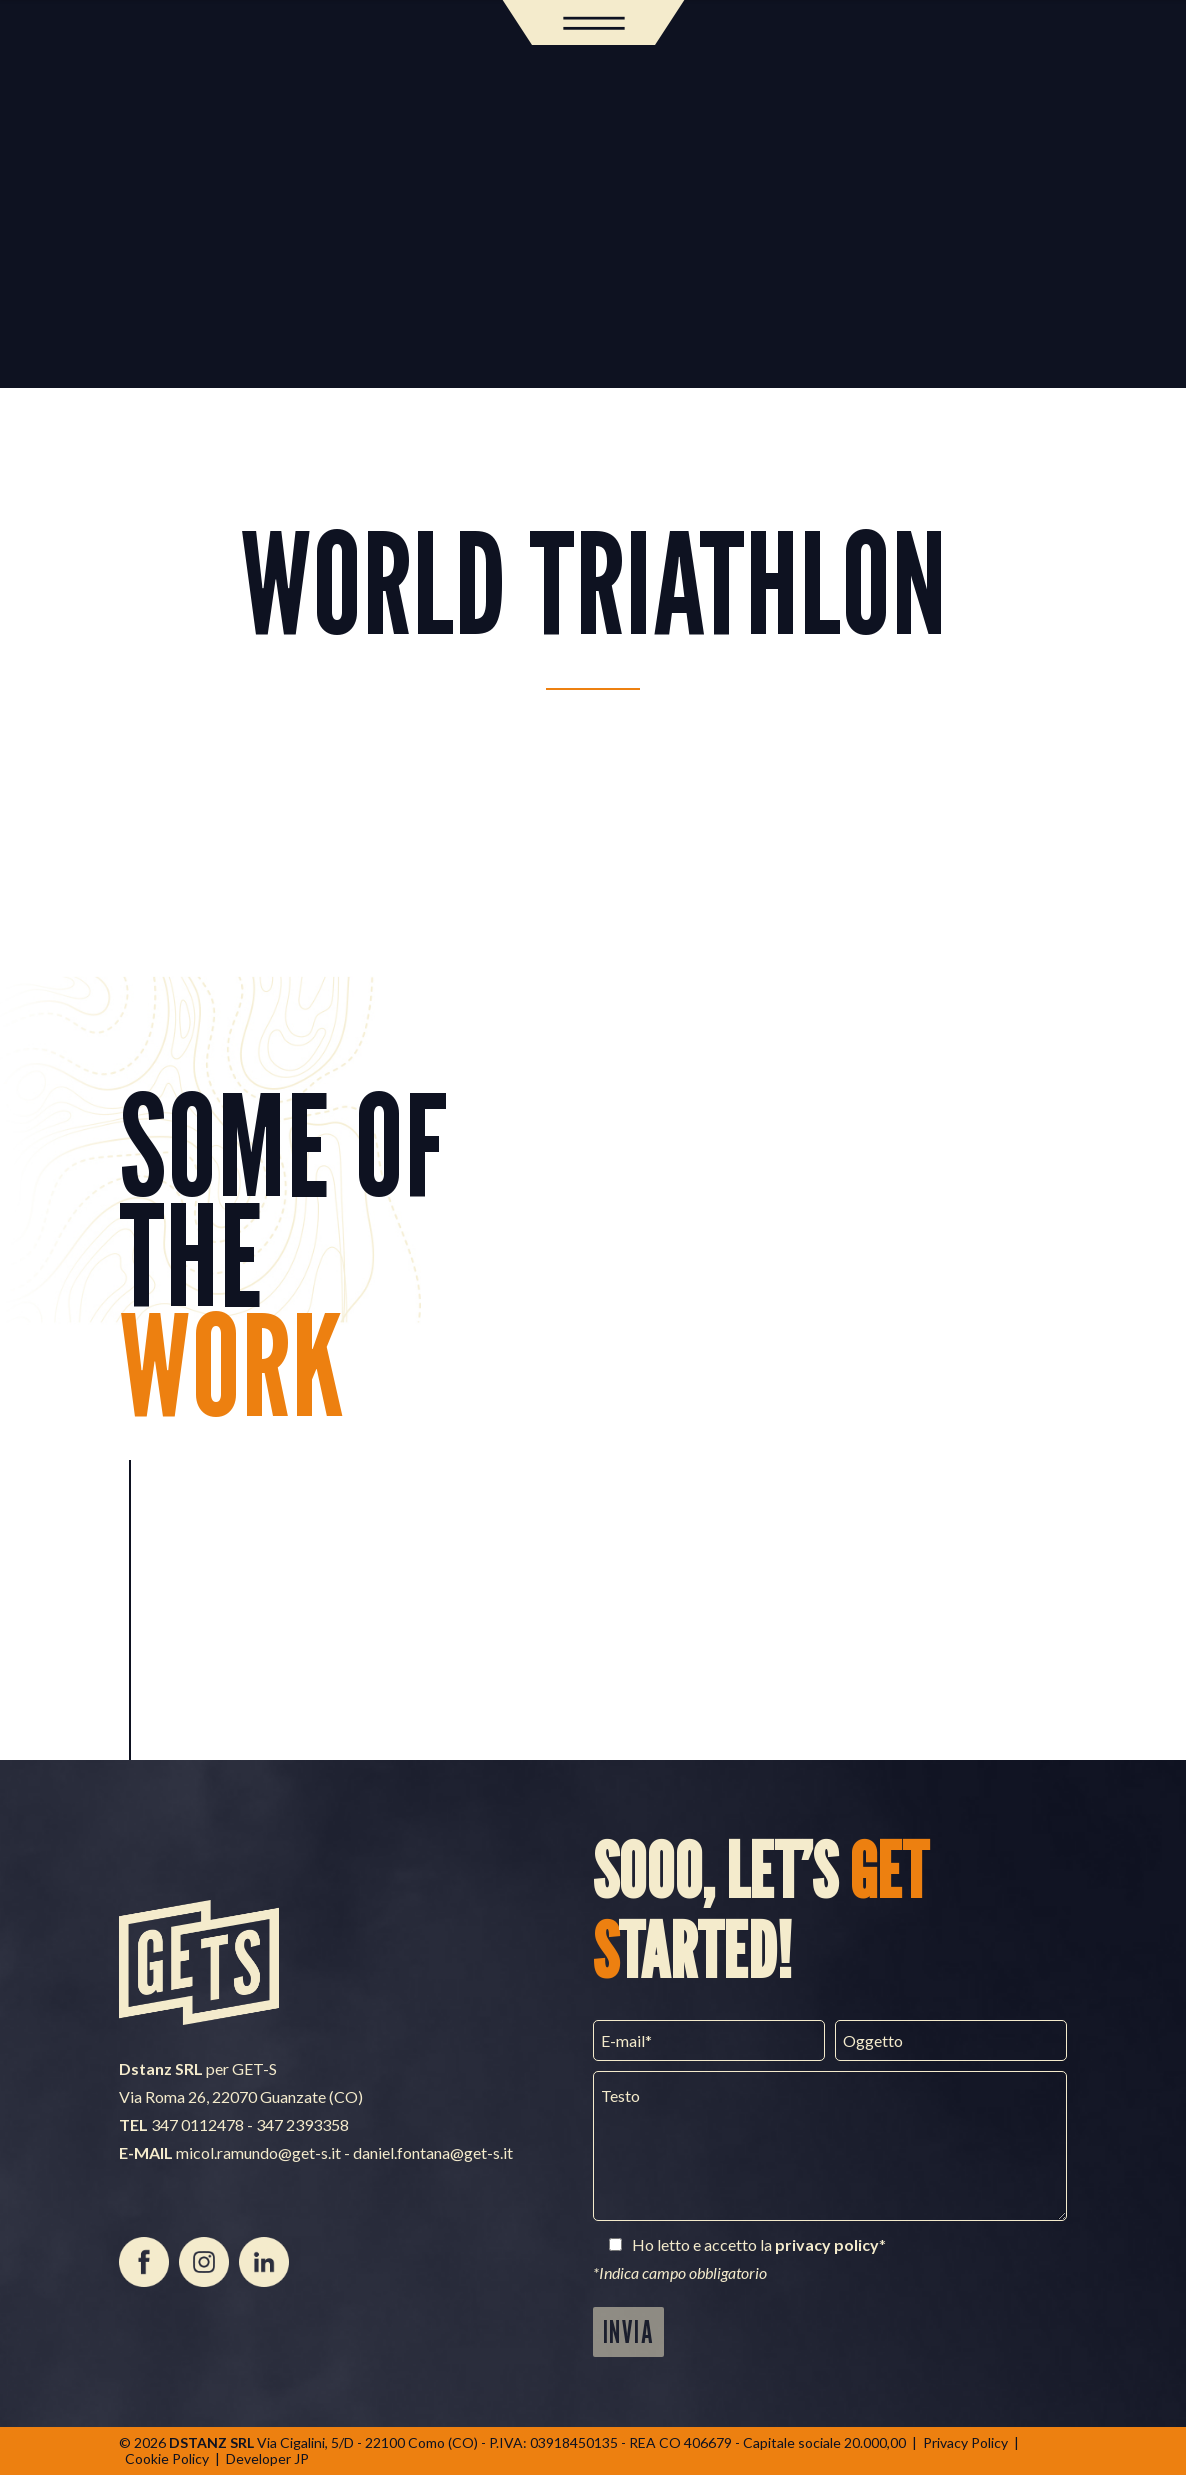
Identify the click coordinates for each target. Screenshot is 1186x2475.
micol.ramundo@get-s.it (258, 2152)
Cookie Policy (167, 2458)
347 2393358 (302, 2124)
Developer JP (267, 2458)
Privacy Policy (965, 2442)
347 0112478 (197, 2124)
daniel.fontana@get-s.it (433, 2152)
